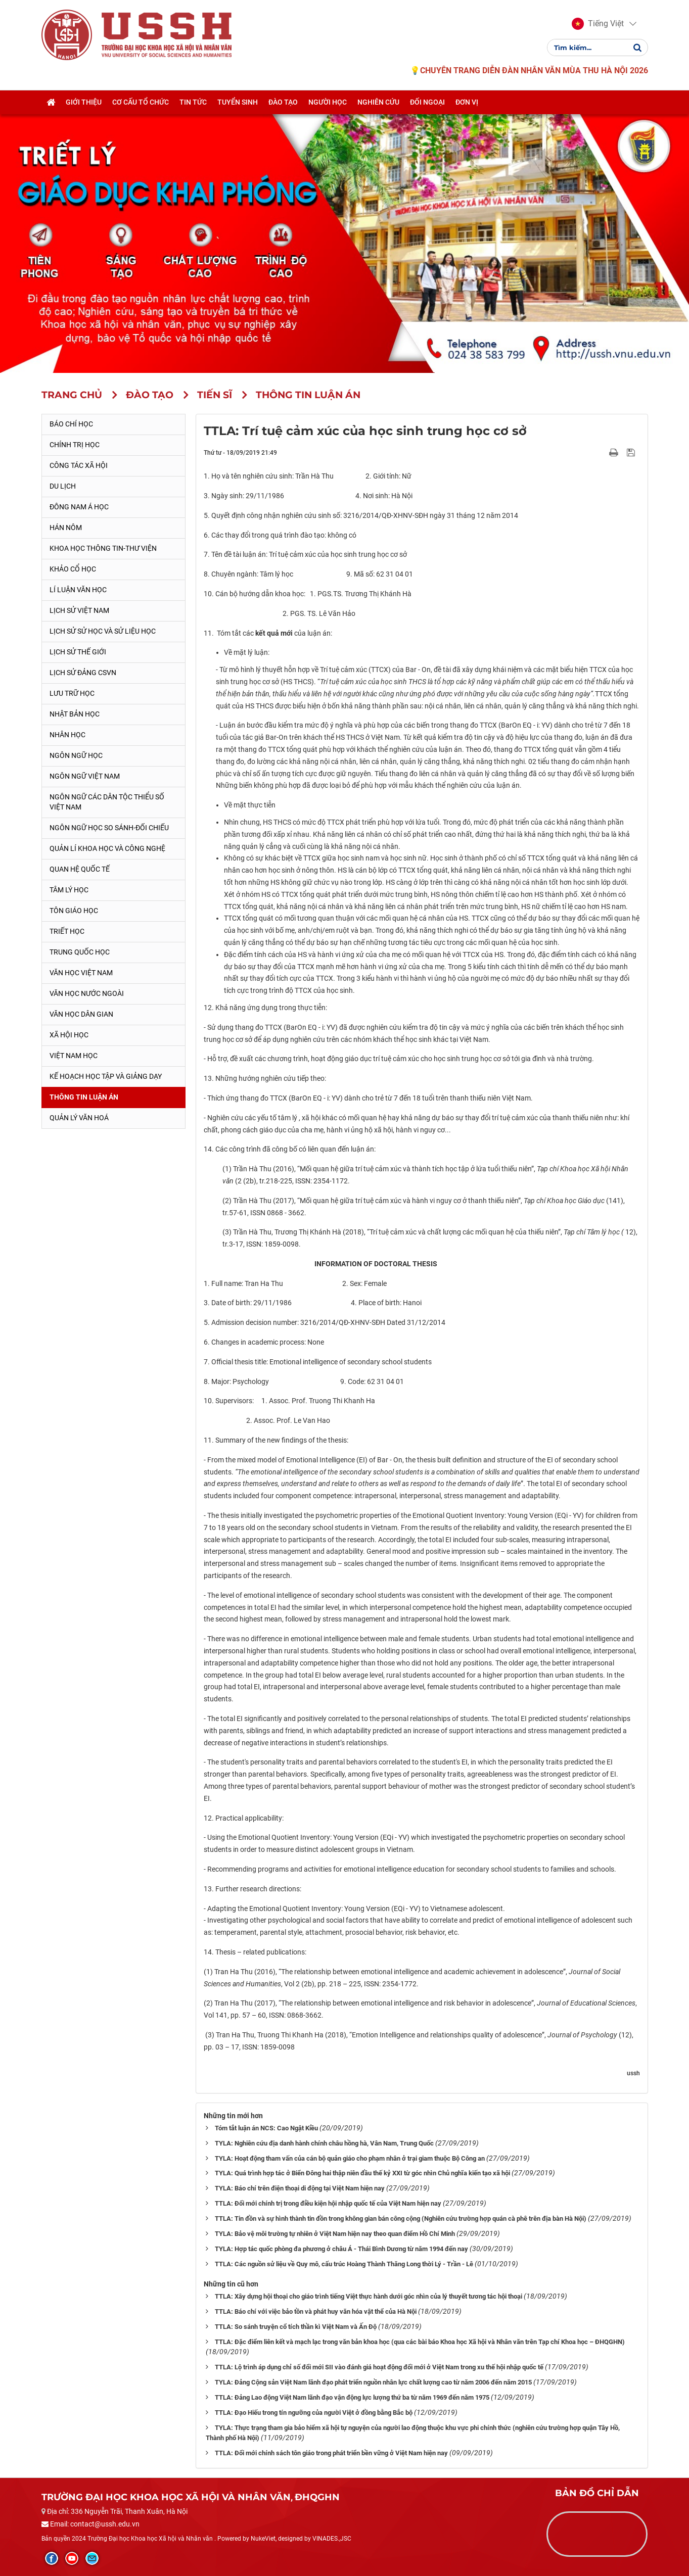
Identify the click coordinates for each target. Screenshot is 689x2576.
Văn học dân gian (81, 1014)
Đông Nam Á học (79, 507)
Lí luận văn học (78, 590)
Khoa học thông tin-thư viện (103, 548)
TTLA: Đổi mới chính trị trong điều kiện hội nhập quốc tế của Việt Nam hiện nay (328, 2203)
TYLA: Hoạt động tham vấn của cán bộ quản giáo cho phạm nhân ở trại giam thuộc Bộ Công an (350, 2158)
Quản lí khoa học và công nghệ (107, 848)
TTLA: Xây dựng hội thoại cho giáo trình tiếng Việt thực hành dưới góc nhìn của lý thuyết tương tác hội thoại (368, 2296)
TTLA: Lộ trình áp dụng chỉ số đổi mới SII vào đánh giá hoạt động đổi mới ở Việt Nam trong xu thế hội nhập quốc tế (379, 2367)
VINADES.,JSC (331, 2538)
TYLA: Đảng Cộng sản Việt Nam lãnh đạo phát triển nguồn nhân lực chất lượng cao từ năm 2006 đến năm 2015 (373, 2382)
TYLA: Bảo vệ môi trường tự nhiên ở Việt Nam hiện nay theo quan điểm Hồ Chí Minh (335, 2233)
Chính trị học (75, 445)
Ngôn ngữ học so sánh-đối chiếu (109, 828)
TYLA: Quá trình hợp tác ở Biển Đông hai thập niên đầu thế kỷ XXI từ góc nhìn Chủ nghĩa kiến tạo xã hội (362, 2173)
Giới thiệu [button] (84, 103)
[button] (598, 24)
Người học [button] (327, 103)
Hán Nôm (66, 527)
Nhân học (67, 735)
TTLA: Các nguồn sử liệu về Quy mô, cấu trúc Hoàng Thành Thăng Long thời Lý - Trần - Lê (344, 2264)
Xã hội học (69, 1035)
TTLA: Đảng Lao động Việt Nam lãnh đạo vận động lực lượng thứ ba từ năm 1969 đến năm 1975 (352, 2397)
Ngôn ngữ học (76, 755)
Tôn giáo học (74, 911)
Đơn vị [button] (466, 103)
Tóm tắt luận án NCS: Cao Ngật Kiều (266, 2128)
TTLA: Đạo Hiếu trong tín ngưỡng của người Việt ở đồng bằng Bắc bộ (313, 2412)
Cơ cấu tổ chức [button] (140, 103)
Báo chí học (71, 424)
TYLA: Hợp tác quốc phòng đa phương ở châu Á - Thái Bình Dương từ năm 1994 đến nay (341, 2249)
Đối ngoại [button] (427, 103)
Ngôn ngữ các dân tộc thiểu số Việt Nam (107, 802)
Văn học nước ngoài (87, 993)
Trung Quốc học (80, 952)
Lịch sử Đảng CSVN (83, 673)
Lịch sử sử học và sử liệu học (103, 631)
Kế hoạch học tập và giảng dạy (106, 1076)
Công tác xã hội (79, 465)
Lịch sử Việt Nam (79, 610)
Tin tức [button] (193, 103)
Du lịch (63, 486)
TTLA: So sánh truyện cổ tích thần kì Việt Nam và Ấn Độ (296, 2326)
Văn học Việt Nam (81, 973)
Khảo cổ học (73, 569)
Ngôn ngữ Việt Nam (85, 776)
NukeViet (263, 2538)
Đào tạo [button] (283, 103)
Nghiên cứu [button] (378, 103)
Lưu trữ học (72, 693)
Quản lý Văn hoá (79, 1118)
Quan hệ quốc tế (80, 869)
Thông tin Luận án (84, 1097)
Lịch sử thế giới (78, 652)
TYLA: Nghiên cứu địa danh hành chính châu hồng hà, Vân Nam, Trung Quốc (324, 2143)
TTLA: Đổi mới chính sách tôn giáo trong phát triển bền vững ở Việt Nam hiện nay (331, 2453)
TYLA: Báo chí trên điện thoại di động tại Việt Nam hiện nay (300, 2188)
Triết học (67, 931)
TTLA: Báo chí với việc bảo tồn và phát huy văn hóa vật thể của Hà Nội (316, 2311)
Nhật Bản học (75, 714)
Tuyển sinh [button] (237, 103)
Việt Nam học (74, 1056)
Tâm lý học (69, 890)
